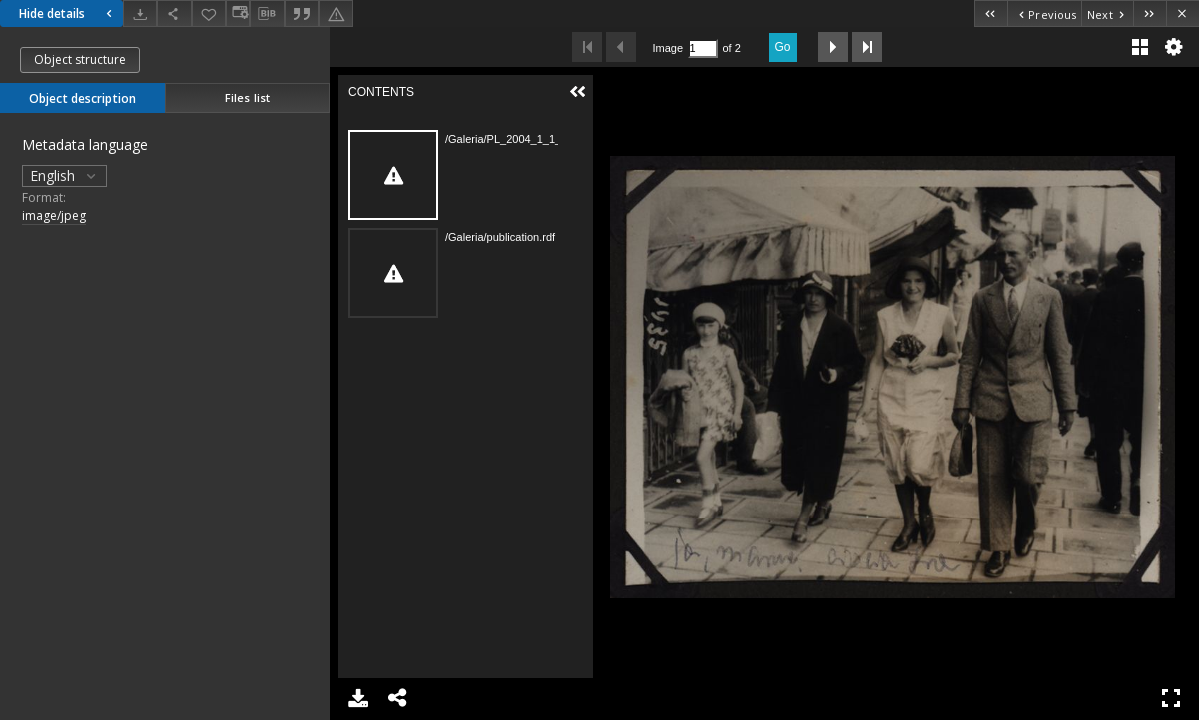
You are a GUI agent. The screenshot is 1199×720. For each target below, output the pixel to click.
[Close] (1182, 13)
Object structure (80, 59)
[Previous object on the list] (1044, 13)
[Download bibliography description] (267, 14)
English (64, 175)
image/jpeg (54, 215)
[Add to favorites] (209, 13)
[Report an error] (336, 13)
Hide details (68, 13)
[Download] (140, 13)
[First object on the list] (990, 13)
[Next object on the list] (1107, 13)
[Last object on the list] (1149, 13)
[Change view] (238, 13)
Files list (247, 97)
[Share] (174, 13)
